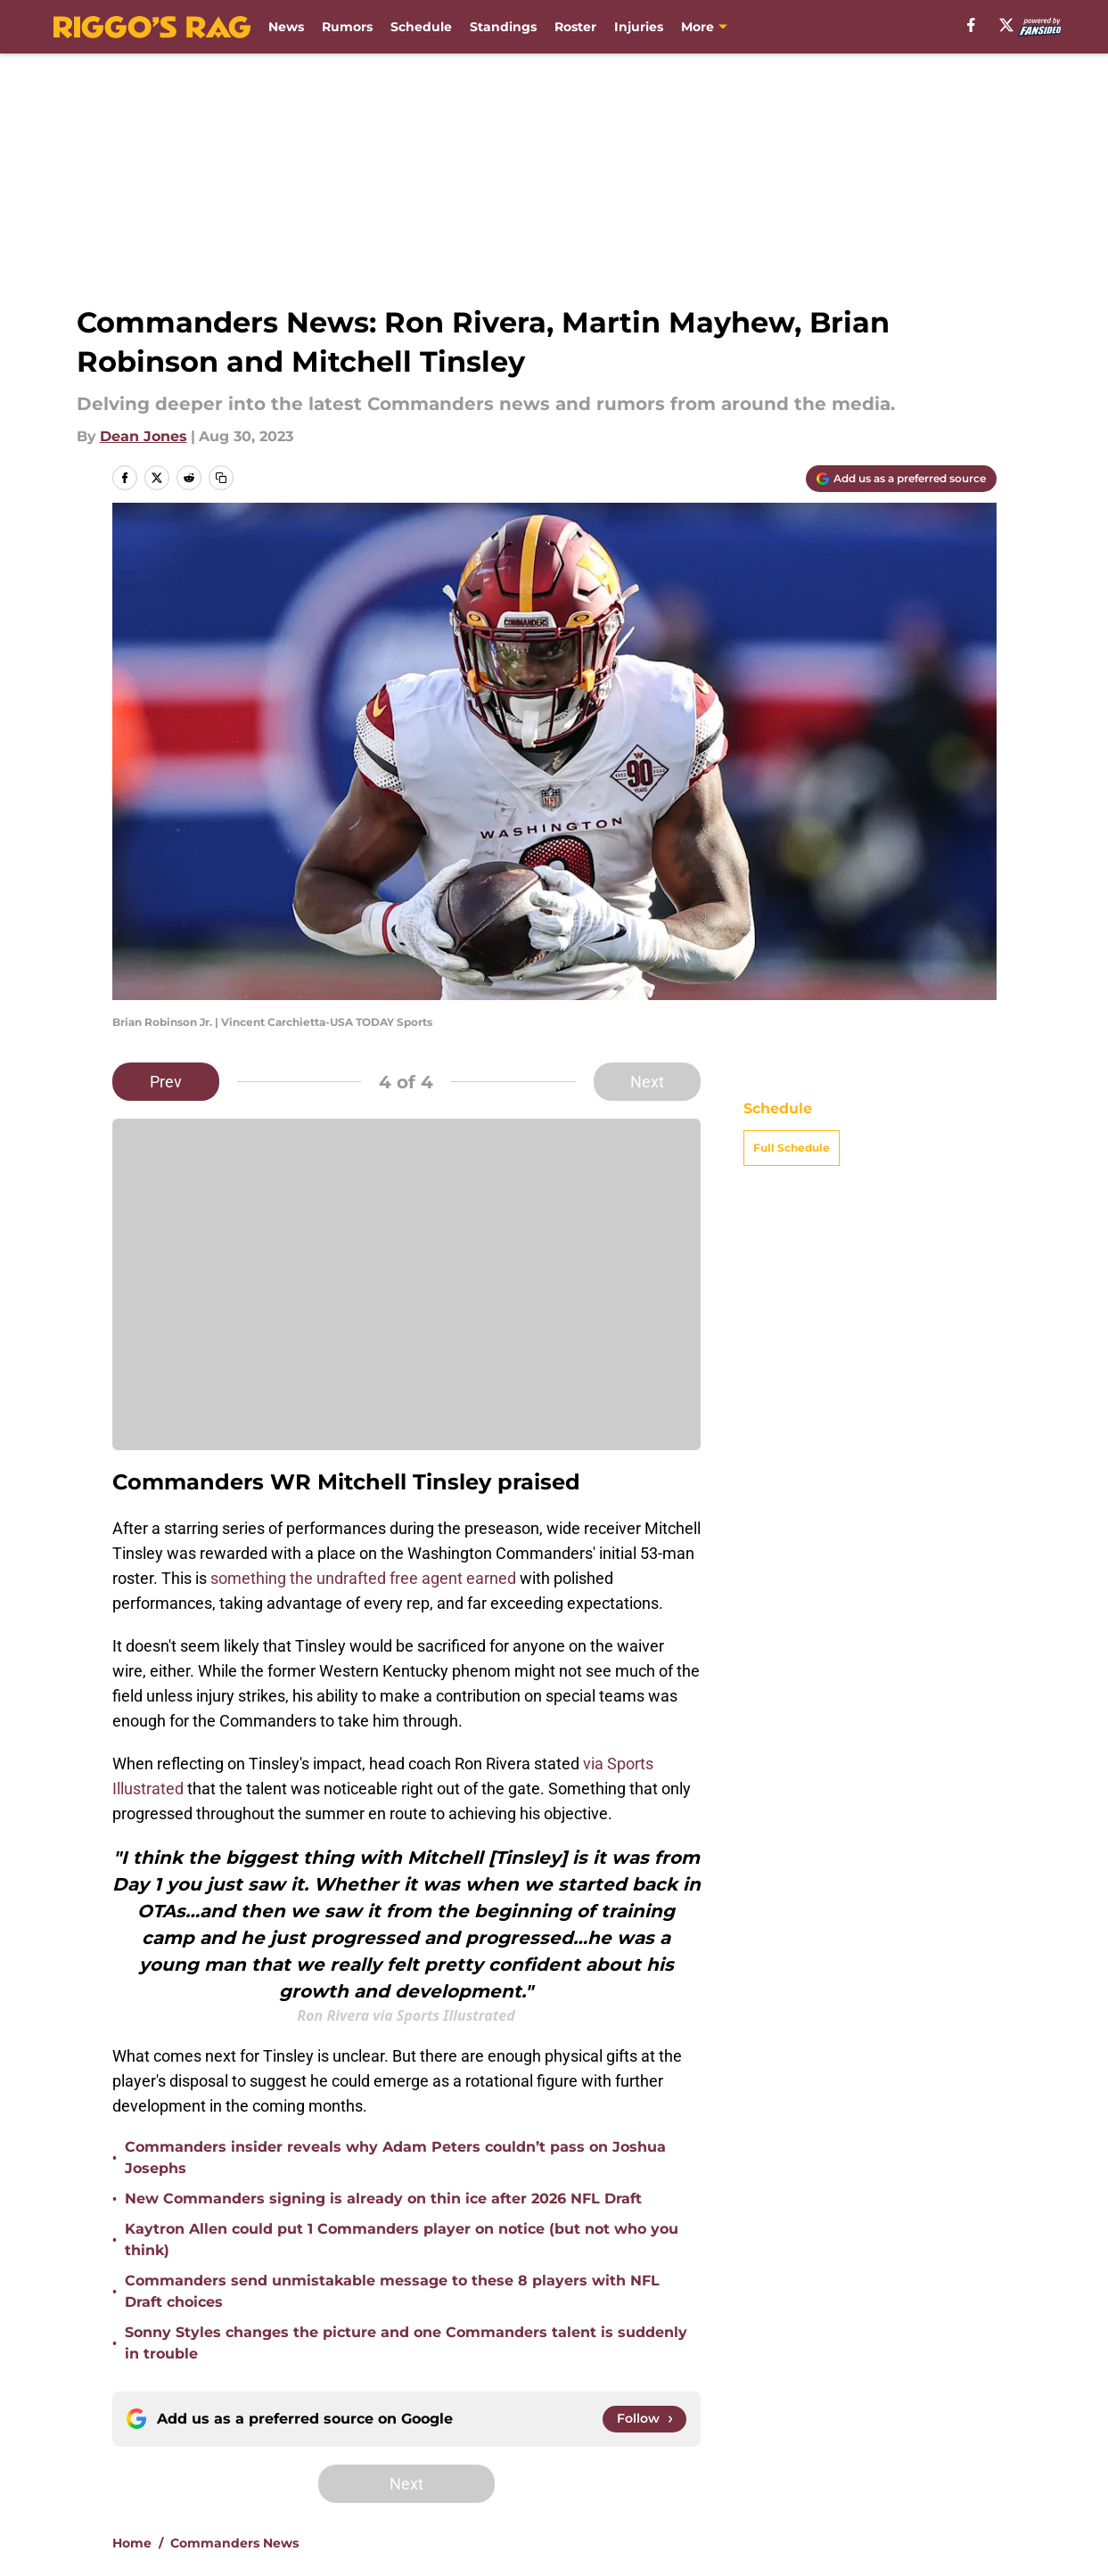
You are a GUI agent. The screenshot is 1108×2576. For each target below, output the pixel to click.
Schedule (421, 27)
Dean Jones (143, 436)
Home (132, 2543)
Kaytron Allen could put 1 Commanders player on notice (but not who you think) (401, 2239)
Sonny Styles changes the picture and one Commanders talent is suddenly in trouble (406, 2343)
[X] (1006, 25)
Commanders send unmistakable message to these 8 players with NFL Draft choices (392, 2291)
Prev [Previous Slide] (166, 1081)
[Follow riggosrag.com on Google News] (644, 2419)
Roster (575, 27)
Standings (503, 27)
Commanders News (234, 2543)
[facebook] (971, 25)
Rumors (347, 27)
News (286, 27)
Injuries (638, 27)
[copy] (221, 477)
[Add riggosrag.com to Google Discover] (901, 478)
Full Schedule (791, 1147)
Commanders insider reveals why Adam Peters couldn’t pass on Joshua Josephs (395, 2157)
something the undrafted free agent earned (363, 1578)
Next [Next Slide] (647, 1081)
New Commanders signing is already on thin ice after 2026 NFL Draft (383, 2198)
